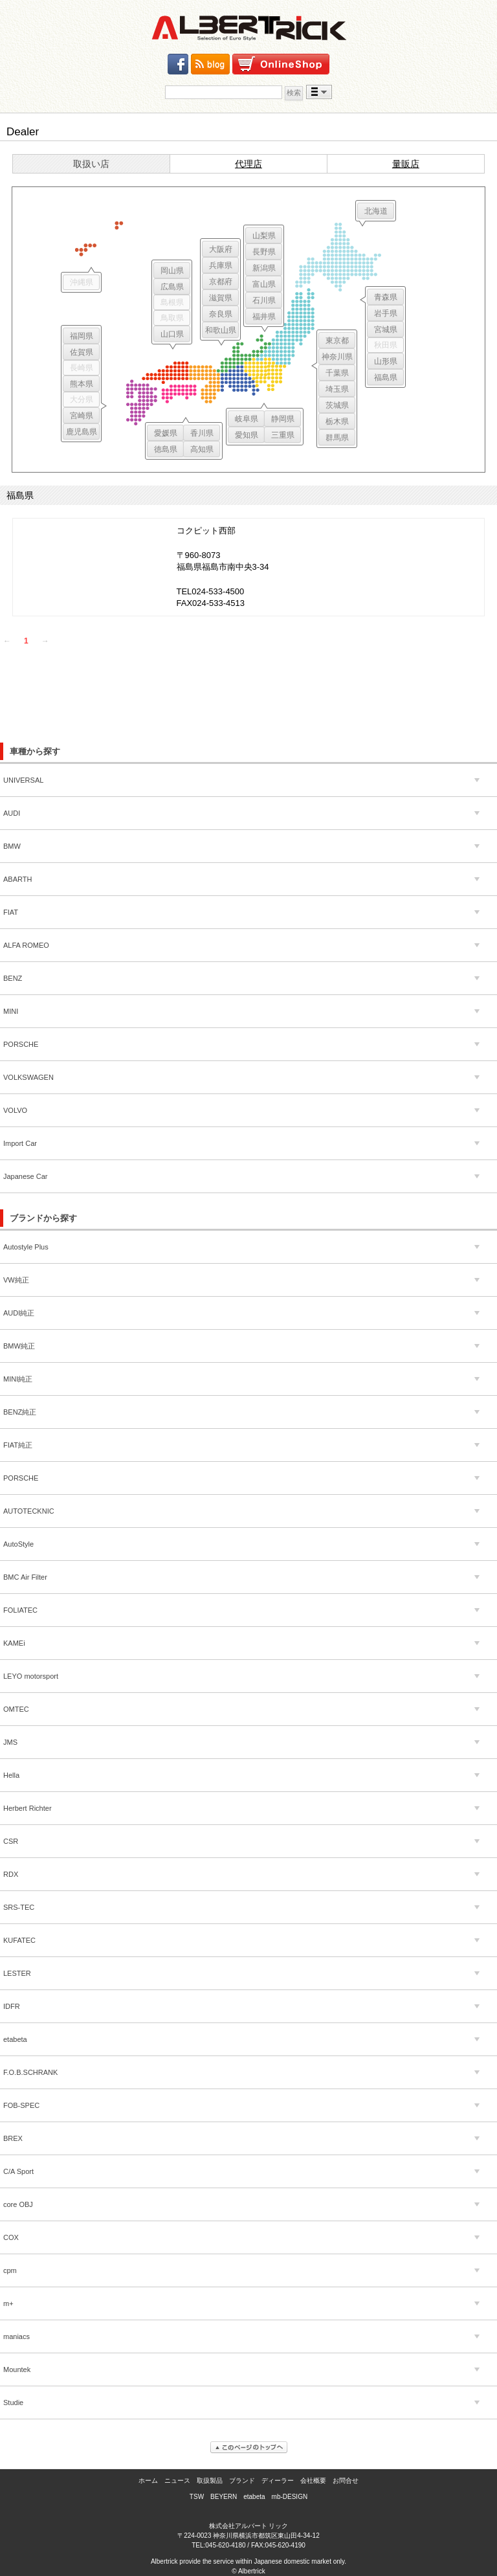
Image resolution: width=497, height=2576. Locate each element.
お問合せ (346, 2480)
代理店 (248, 164)
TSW (197, 2496)
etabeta (254, 2496)
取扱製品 (210, 2480)
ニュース (177, 2480)
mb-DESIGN (290, 2496)
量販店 (405, 164)
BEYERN (223, 2496)
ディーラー (277, 2480)
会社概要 (313, 2480)
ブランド (242, 2480)
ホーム (148, 2480)
